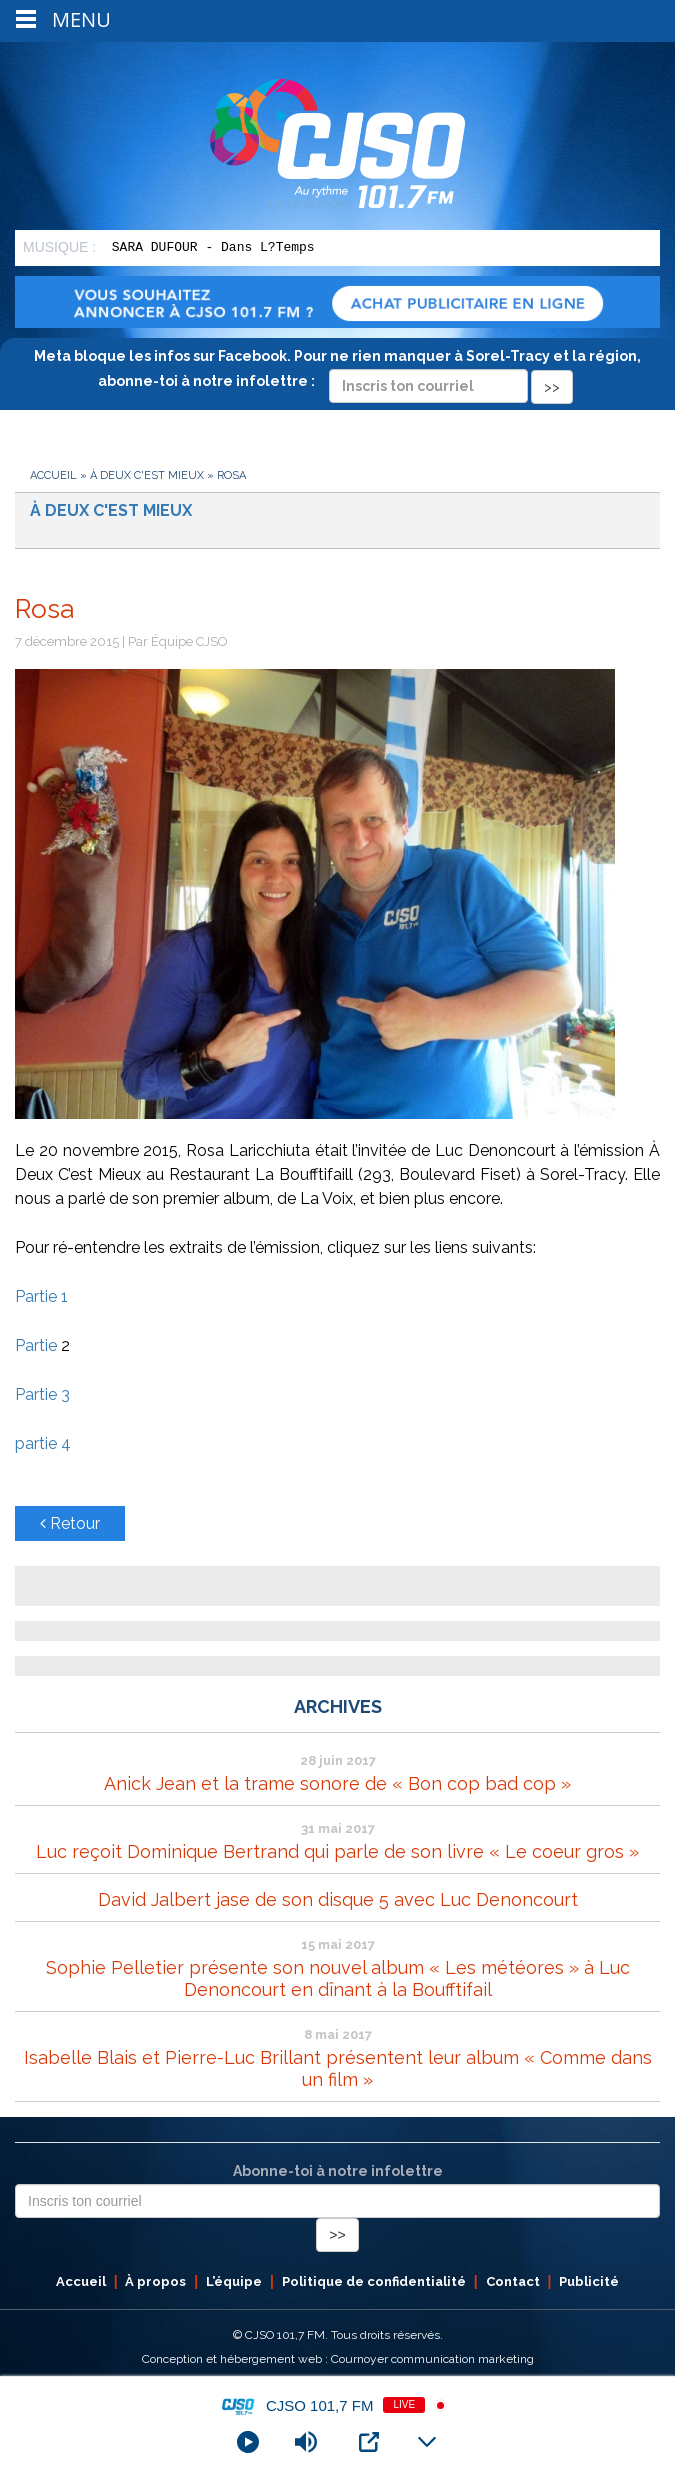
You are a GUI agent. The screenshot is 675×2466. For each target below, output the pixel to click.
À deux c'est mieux (147, 475)
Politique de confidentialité (374, 2281)
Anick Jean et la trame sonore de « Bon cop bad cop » (337, 1783)
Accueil (53, 475)
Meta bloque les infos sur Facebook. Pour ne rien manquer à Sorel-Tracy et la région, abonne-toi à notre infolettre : (337, 371)
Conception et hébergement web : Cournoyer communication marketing (338, 2359)
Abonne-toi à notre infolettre (338, 2171)
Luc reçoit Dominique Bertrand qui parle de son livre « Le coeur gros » (337, 1851)
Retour (70, 1523)
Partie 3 (42, 1394)
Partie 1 (41, 1296)
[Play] (248, 2442)
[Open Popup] (369, 2442)
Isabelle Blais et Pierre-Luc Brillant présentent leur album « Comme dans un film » (338, 2068)
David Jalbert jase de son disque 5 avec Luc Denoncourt (338, 1899)
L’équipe (234, 2281)
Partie (38, 1345)
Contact (513, 2281)
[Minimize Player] (427, 2442)
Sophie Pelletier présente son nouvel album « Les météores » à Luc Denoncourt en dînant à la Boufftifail (338, 1978)
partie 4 (43, 1443)
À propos (155, 2281)
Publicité (589, 2281)
